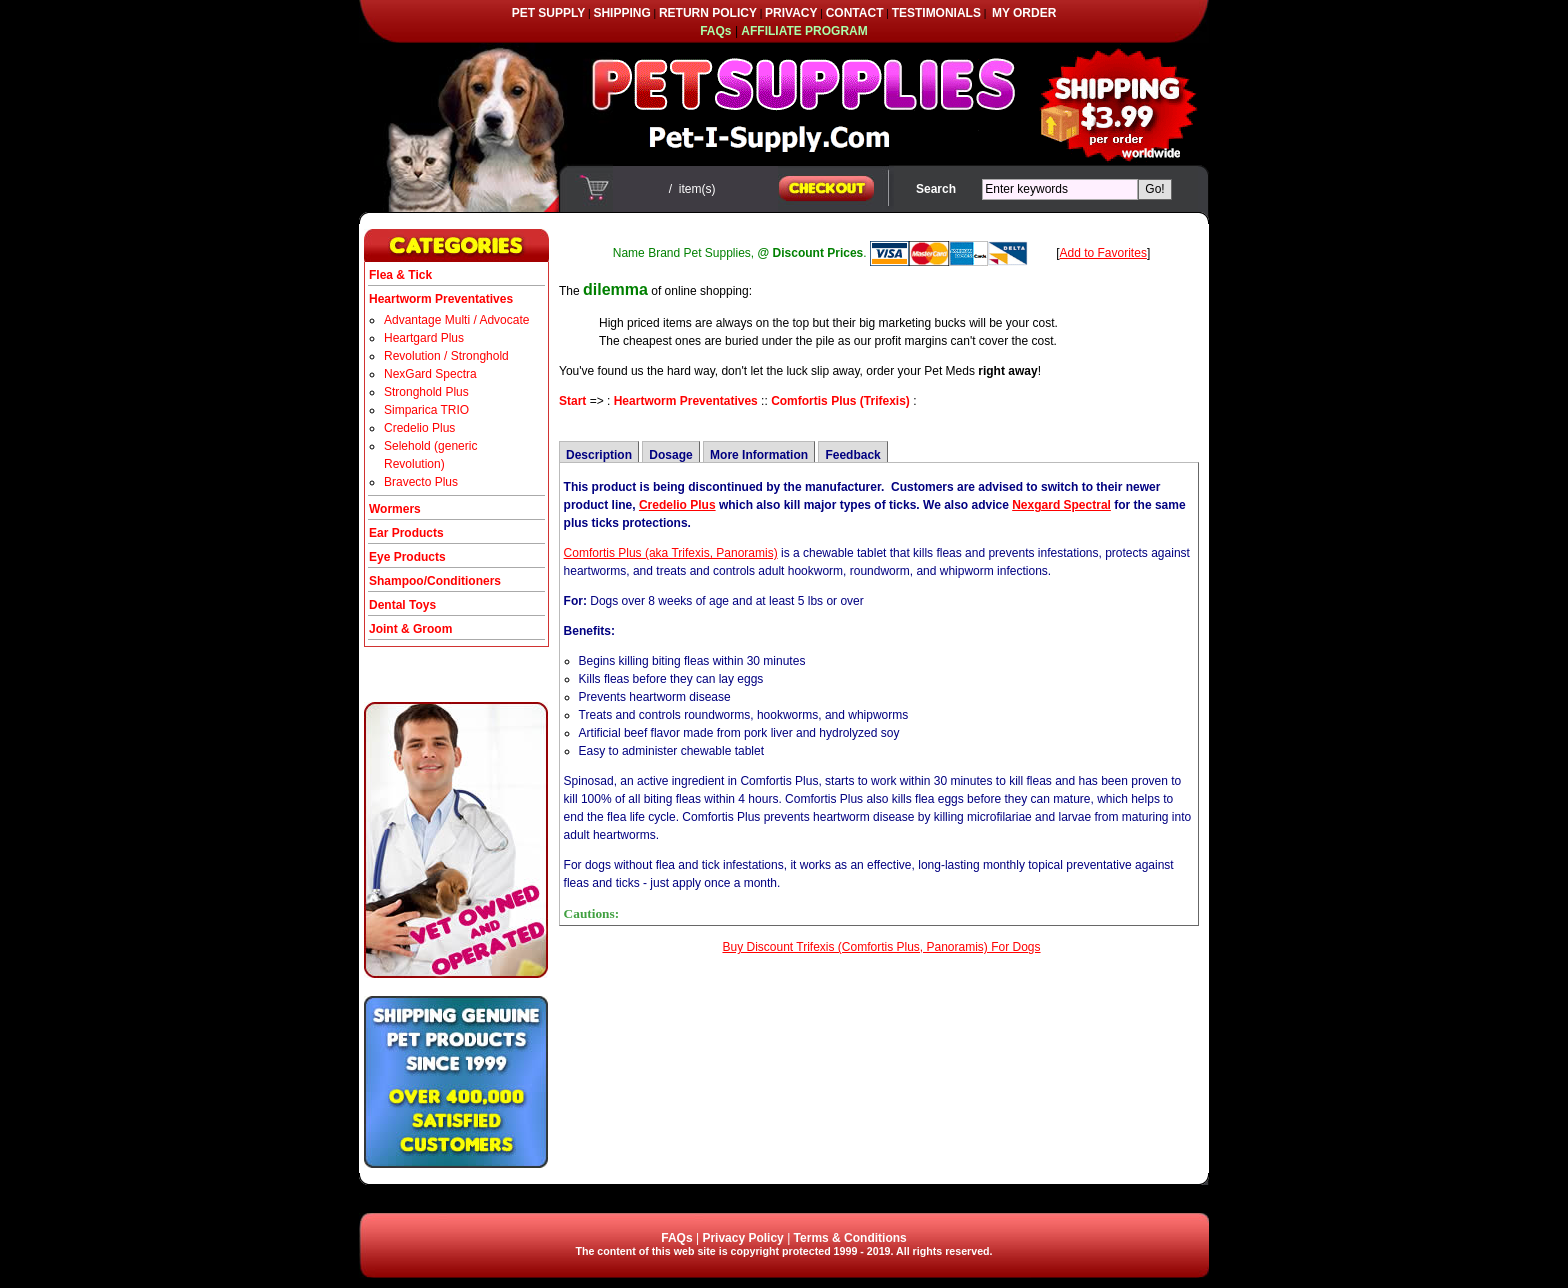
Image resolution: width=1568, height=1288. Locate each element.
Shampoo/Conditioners (435, 581)
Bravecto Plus (421, 482)
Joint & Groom (410, 629)
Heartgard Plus (424, 338)
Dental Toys (402, 605)
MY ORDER (1024, 13)
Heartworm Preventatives (686, 401)
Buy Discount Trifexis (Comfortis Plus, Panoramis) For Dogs (881, 947)
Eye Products (407, 557)
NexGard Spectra (430, 374)
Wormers (395, 509)
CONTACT (855, 13)
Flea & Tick (400, 275)
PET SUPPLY (549, 13)
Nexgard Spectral (1061, 505)
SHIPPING (621, 13)
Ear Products (406, 533)
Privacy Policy (742, 1238)
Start (572, 401)
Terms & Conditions (850, 1238)
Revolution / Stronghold (446, 356)
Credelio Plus (419, 428)
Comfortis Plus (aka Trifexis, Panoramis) (671, 553)
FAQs (676, 1238)
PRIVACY (791, 13)
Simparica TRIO (426, 410)
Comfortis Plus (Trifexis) (840, 401)
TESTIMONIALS (936, 13)
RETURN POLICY (708, 13)
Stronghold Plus (426, 392)
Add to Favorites (1103, 253)
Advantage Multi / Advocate (456, 320)
